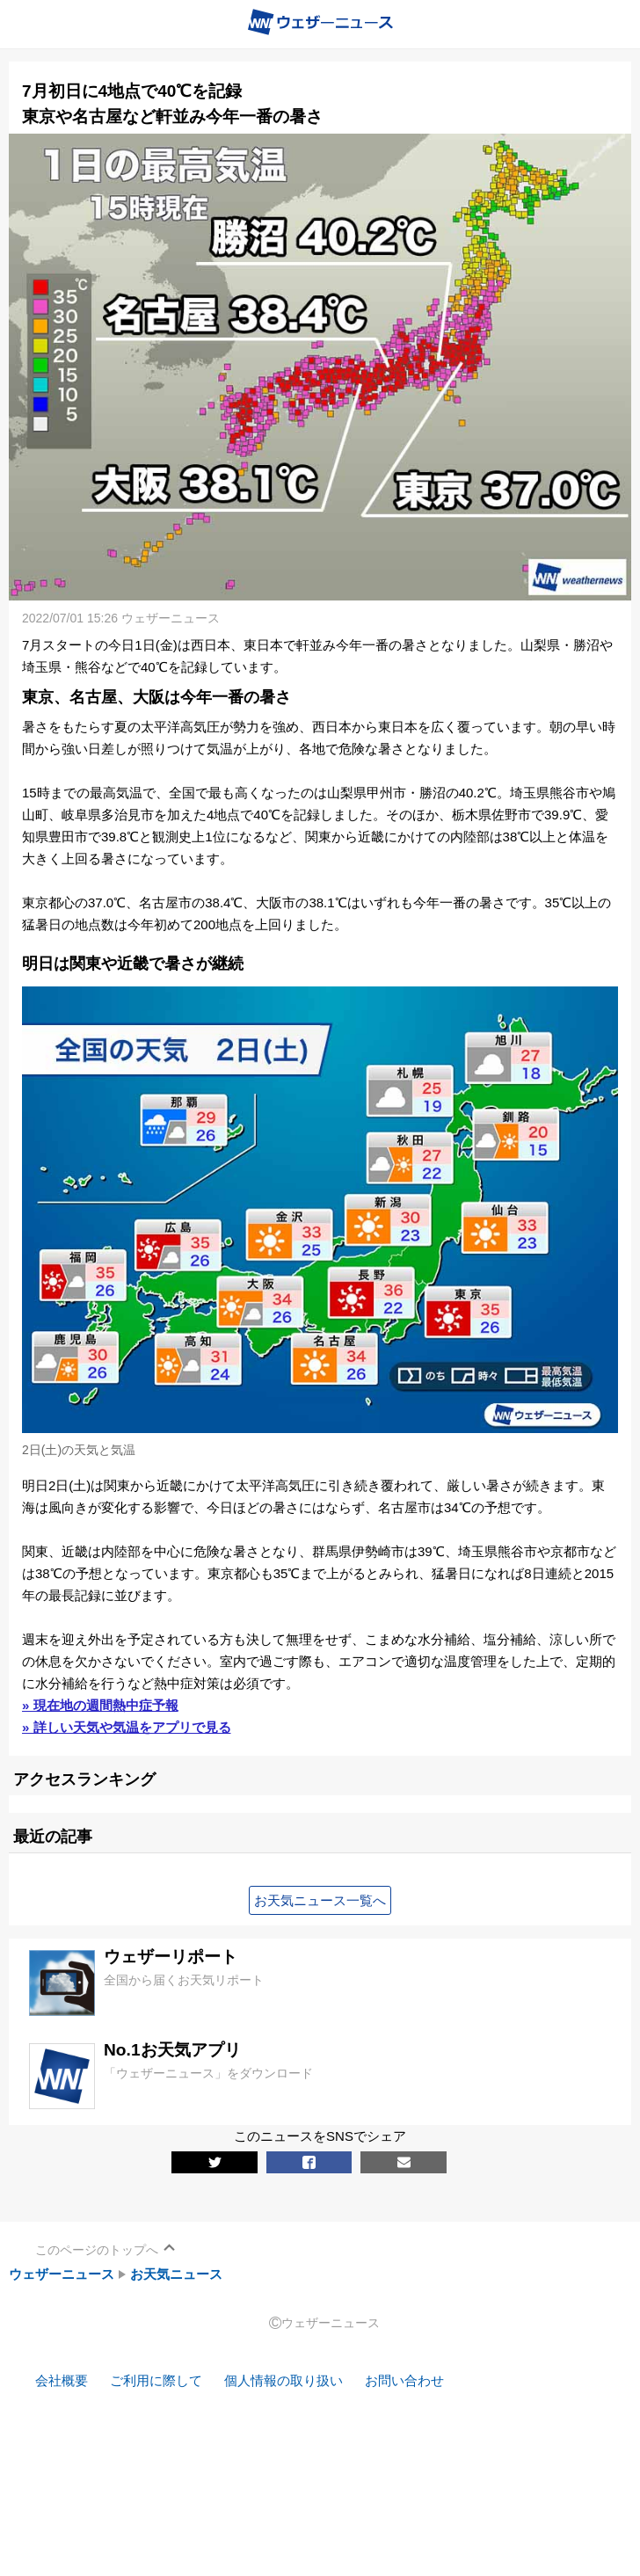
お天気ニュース (176, 2274)
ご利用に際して (156, 2380)
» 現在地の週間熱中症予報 (100, 1705)
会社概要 (61, 2380)
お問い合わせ (404, 2380)
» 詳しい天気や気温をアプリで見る (126, 1727)
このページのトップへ (96, 2250)
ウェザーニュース (61, 2274)
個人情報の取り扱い (283, 2380)
